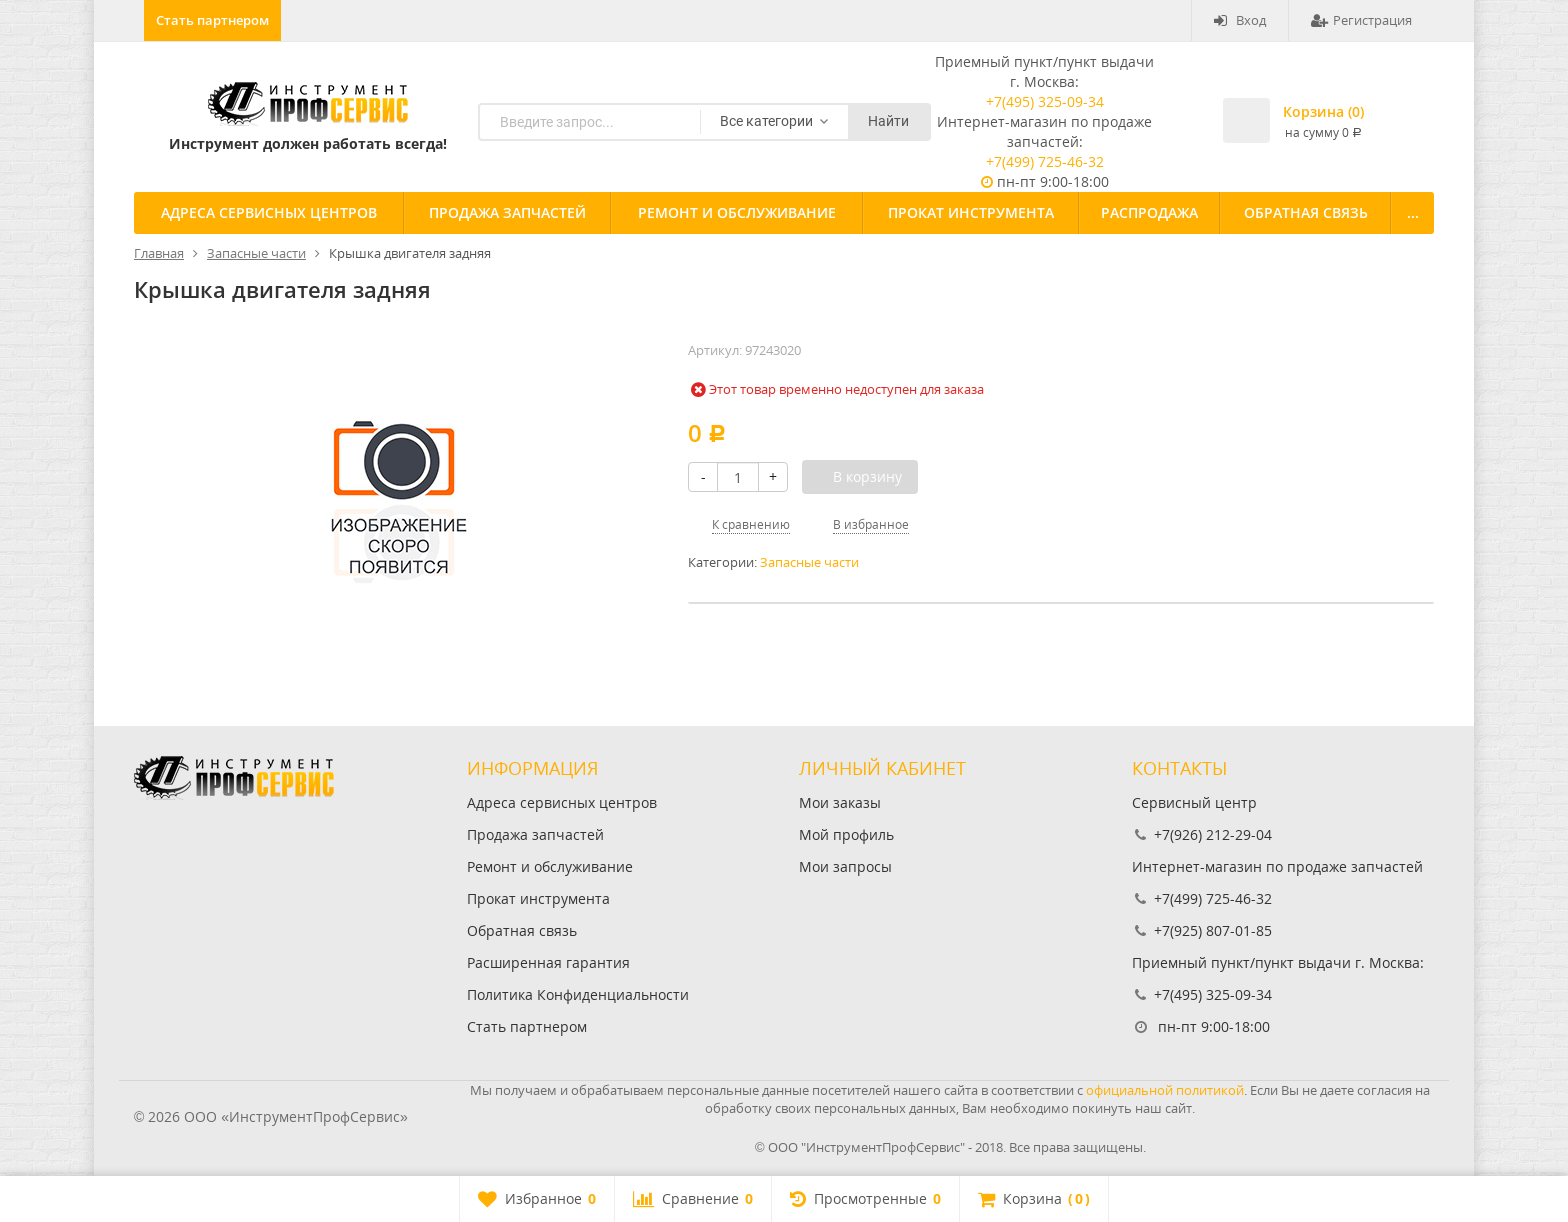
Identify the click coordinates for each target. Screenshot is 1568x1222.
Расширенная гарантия (548, 962)
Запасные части (809, 562)
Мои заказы (840, 802)
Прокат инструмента (971, 212)
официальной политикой (1165, 1090)
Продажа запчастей (507, 212)
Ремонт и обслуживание (737, 212)
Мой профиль (846, 834)
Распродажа (1149, 212)
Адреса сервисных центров (269, 212)
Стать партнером (212, 20)
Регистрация (1361, 20)
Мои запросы (845, 866)
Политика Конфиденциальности (578, 994)
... (1413, 212)
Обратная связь (1306, 212)
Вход (1240, 20)
